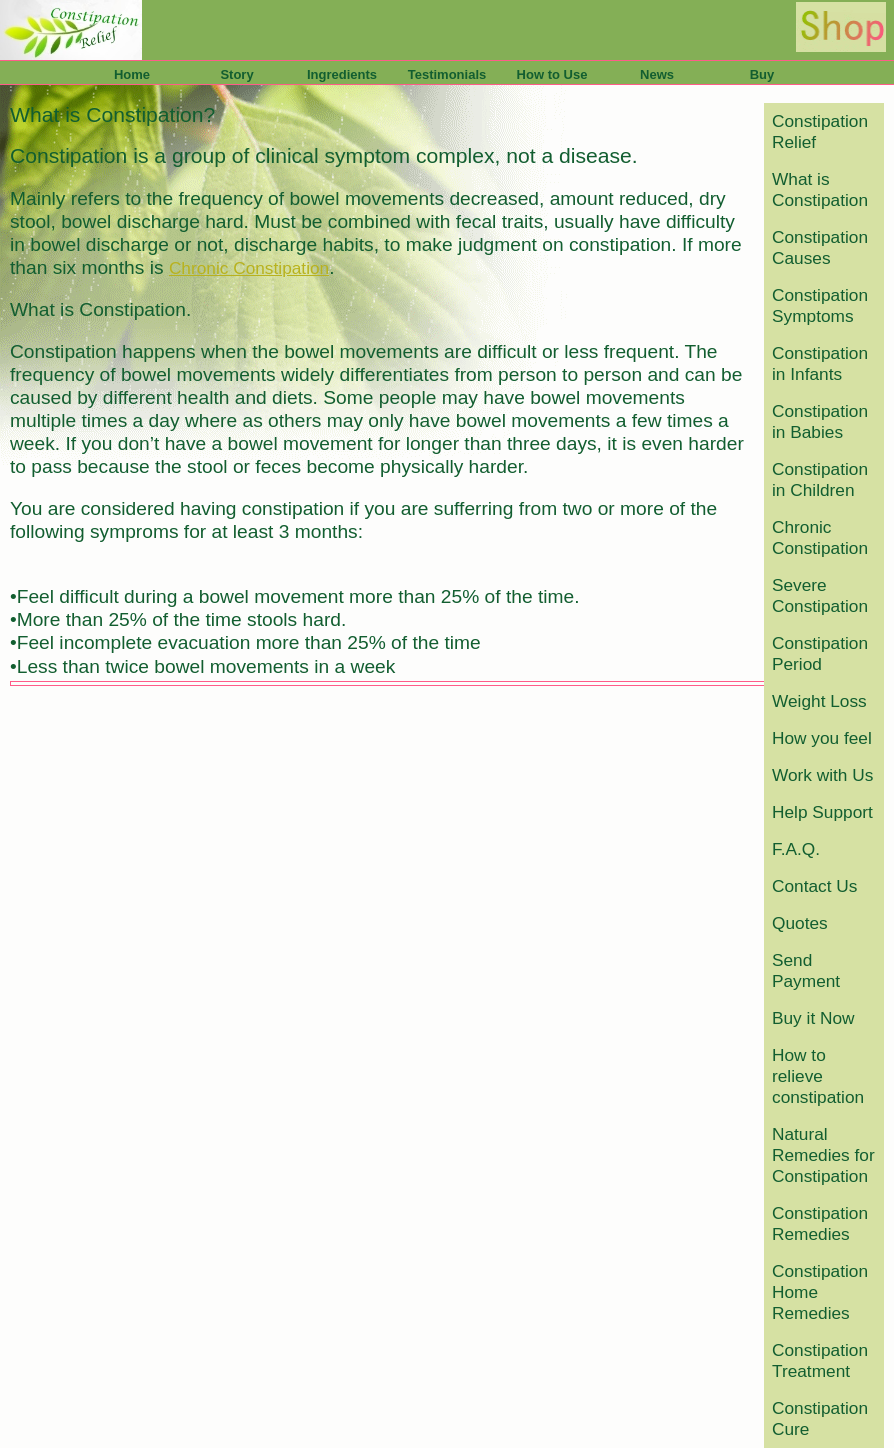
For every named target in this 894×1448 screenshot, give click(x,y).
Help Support (822, 812)
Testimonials (447, 74)
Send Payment (806, 970)
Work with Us (822, 775)
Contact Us (814, 886)
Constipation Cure (820, 1418)
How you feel (822, 738)
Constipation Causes (820, 247)
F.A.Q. (796, 849)
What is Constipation (820, 189)
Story (236, 74)
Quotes (800, 923)
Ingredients (342, 74)
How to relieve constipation (818, 1076)
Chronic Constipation (820, 537)
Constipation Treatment (820, 1360)
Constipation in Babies (820, 421)
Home (132, 74)
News (657, 74)
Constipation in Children (820, 479)
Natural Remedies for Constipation (823, 1155)
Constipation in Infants (820, 363)
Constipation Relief (820, 131)
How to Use (552, 74)
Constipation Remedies (820, 1223)
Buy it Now (813, 1018)
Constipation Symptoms (820, 305)
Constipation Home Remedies (820, 1292)
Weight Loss (819, 701)
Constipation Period (820, 653)
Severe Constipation (820, 595)
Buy (762, 74)
